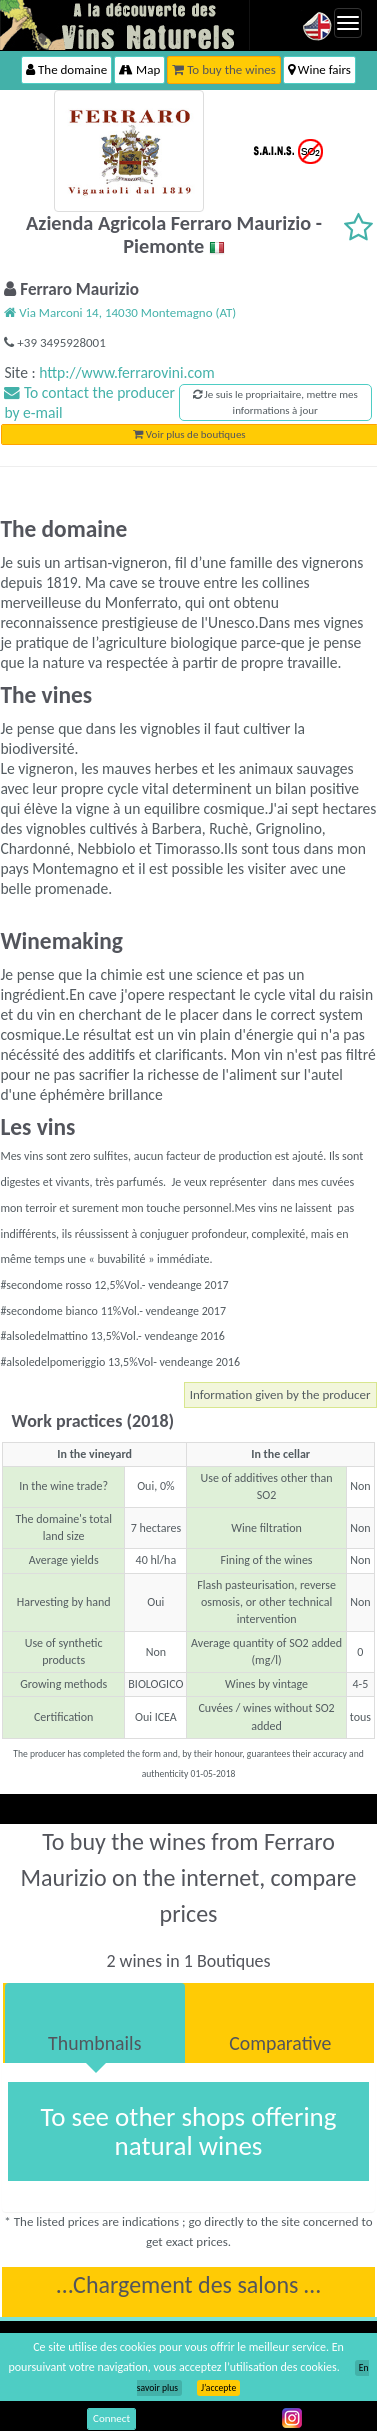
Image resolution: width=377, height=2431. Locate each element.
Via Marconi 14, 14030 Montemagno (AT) (120, 312)
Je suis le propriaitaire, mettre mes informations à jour (275, 402)
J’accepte (218, 2388)
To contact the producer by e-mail (89, 402)
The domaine (66, 69)
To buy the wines (224, 69)
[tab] (95, 2023)
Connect (111, 2418)
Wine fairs (319, 69)
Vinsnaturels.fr (125, 25)
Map (139, 69)
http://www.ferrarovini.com (127, 372)
